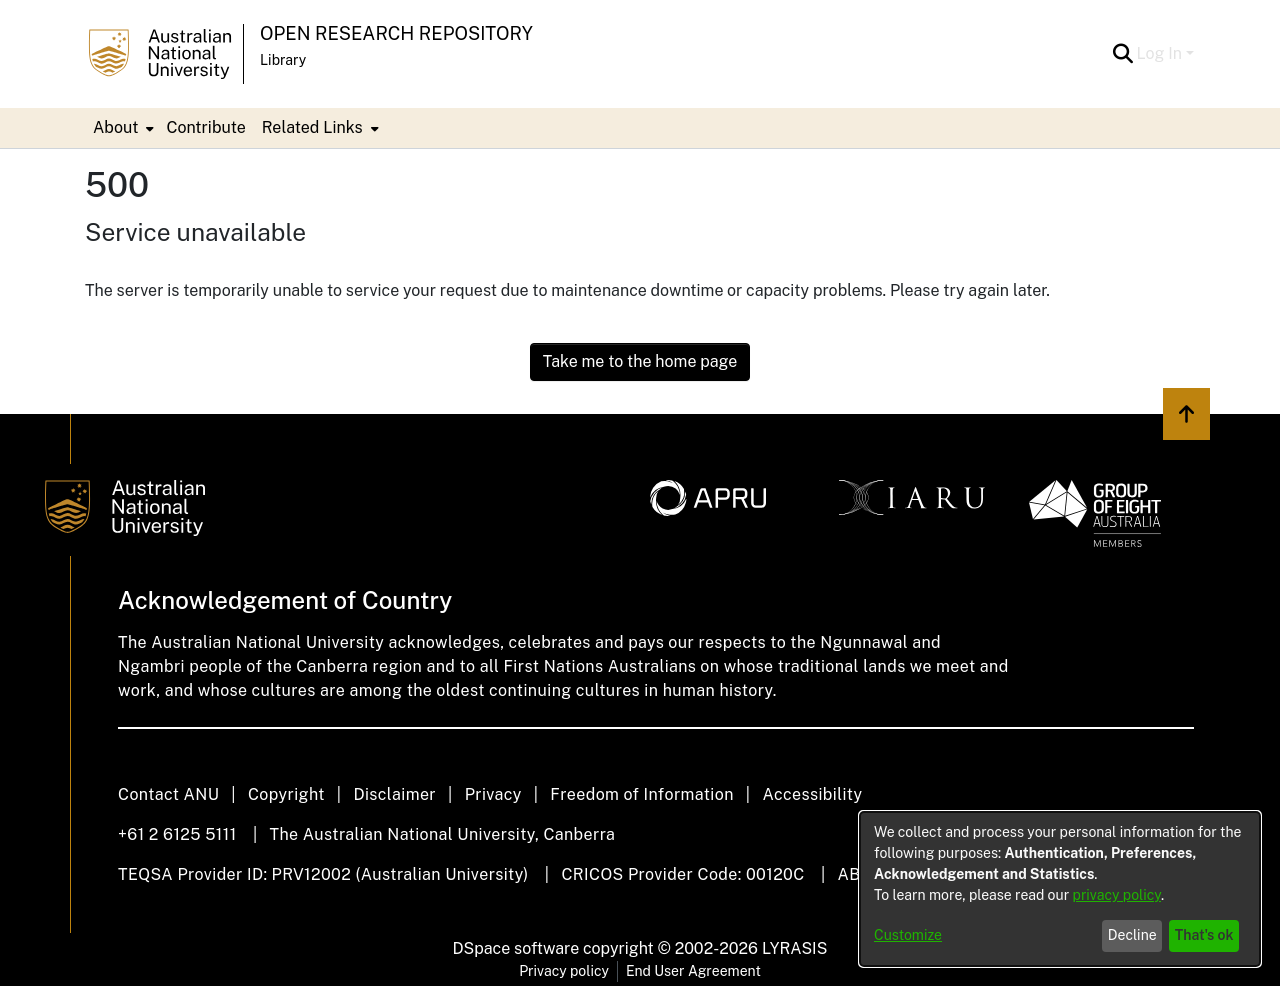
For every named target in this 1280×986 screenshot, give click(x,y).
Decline (1132, 935)
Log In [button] (1161, 53)
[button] (1123, 54)
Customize (908, 935)
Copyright (286, 794)
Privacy (493, 794)
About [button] (115, 127)
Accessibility (812, 794)
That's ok (1204, 935)
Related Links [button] (312, 127)
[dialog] (1060, 889)
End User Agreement (693, 971)
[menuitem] (121, 128)
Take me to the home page (640, 361)
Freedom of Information (641, 794)
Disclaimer (394, 794)
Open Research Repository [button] (396, 33)
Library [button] (283, 60)
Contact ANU (168, 794)
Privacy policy (564, 971)
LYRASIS (794, 948)
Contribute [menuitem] (205, 127)
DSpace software (516, 948)
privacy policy (1117, 895)
